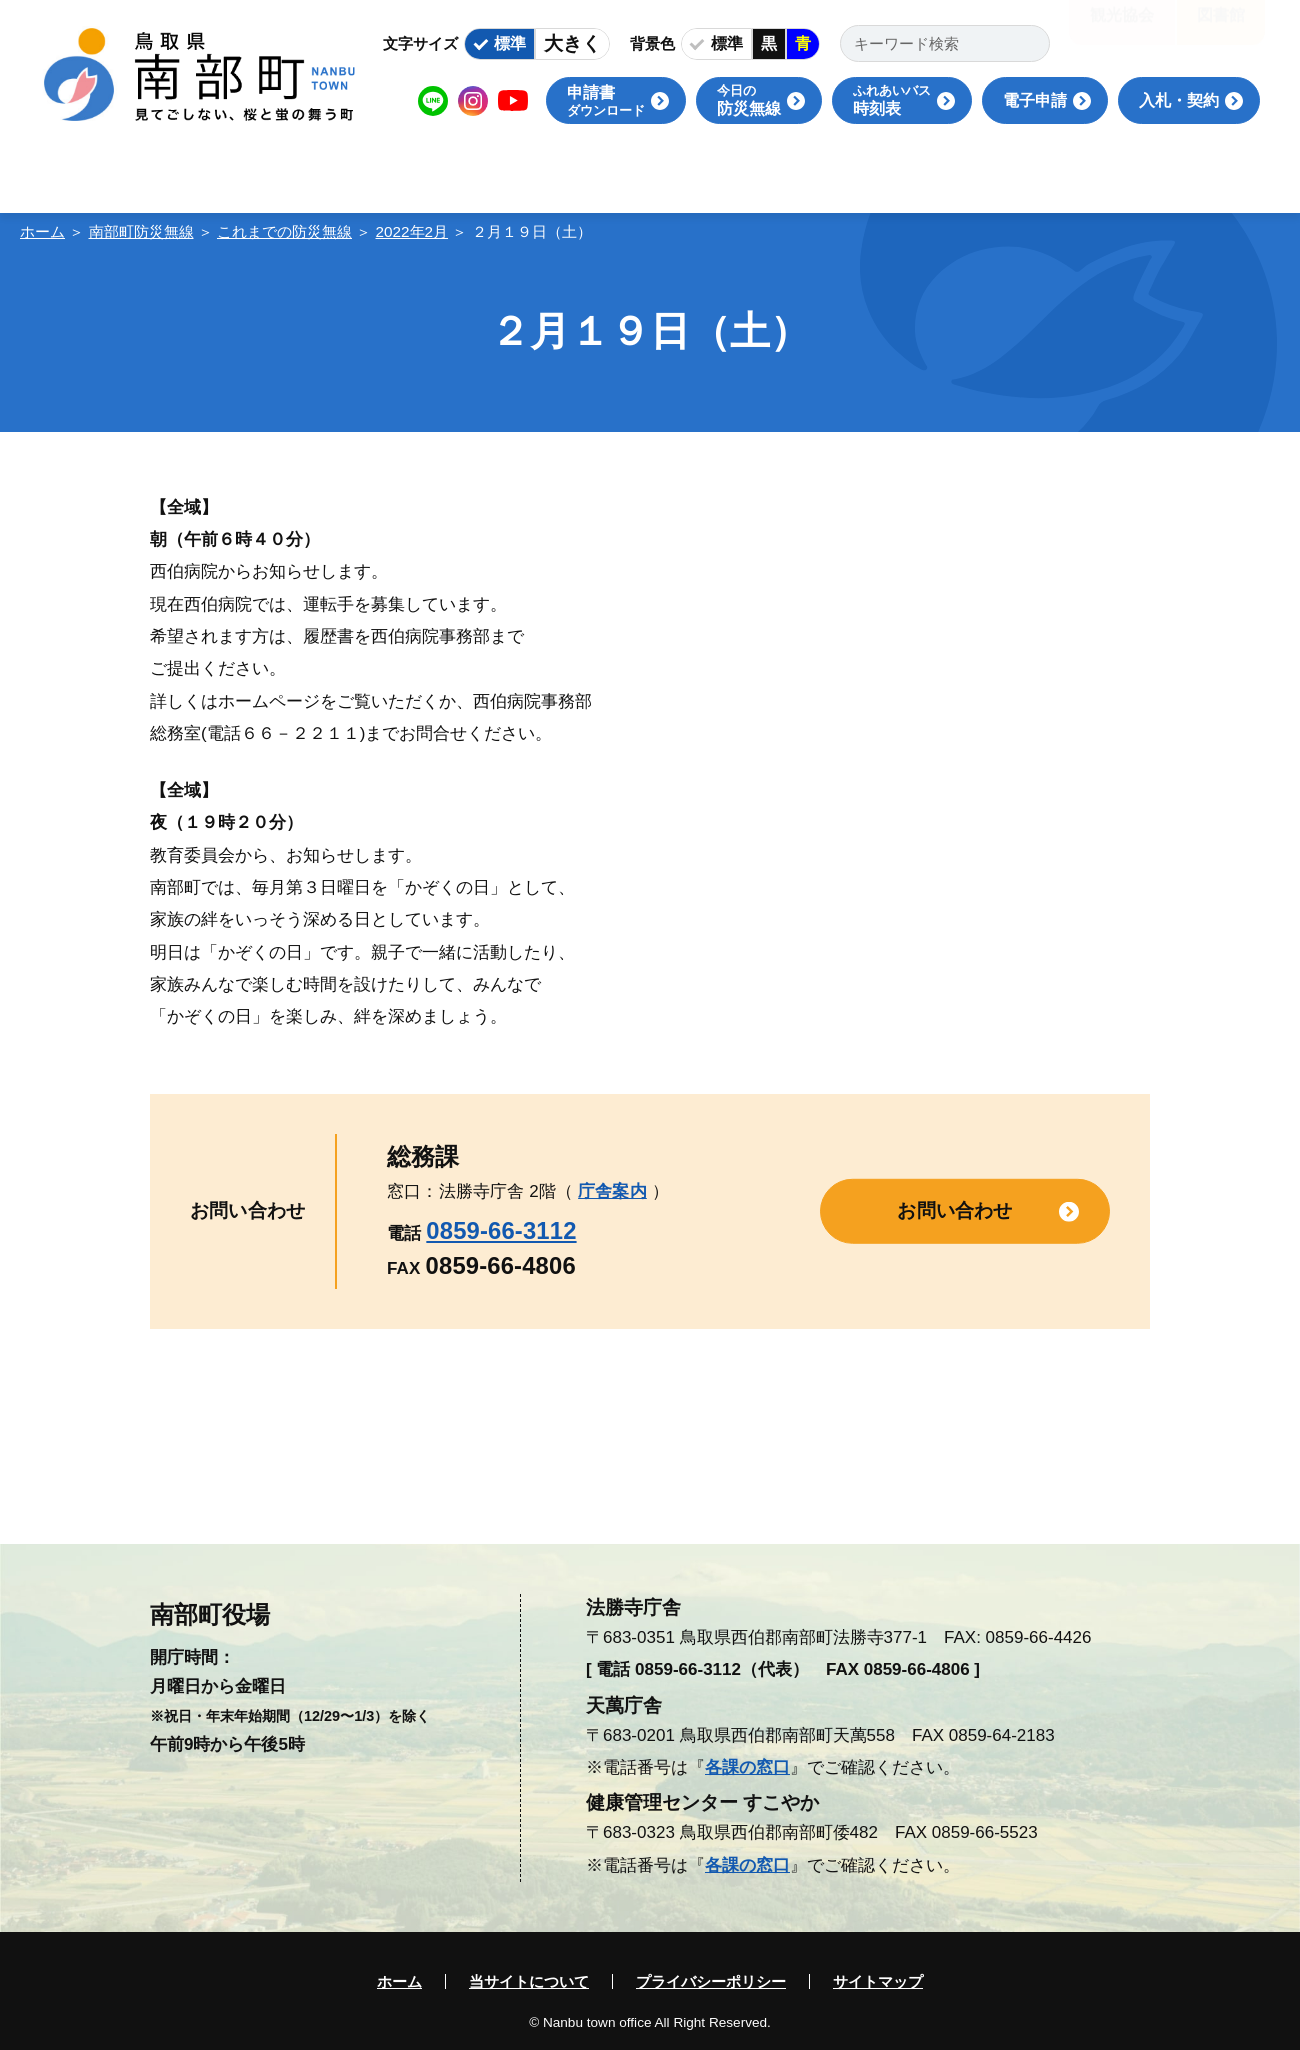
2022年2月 (412, 231)
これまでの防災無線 (284, 231)
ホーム (42, 231)
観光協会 (1122, 29)
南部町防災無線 (141, 231)
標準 (510, 43)
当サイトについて (529, 1981)
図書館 (1221, 29)
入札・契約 (1179, 100)
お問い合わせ (954, 1210)
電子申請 (1035, 100)
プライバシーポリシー (711, 1981)
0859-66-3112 (501, 1230)
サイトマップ (878, 1981)
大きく (572, 43)
